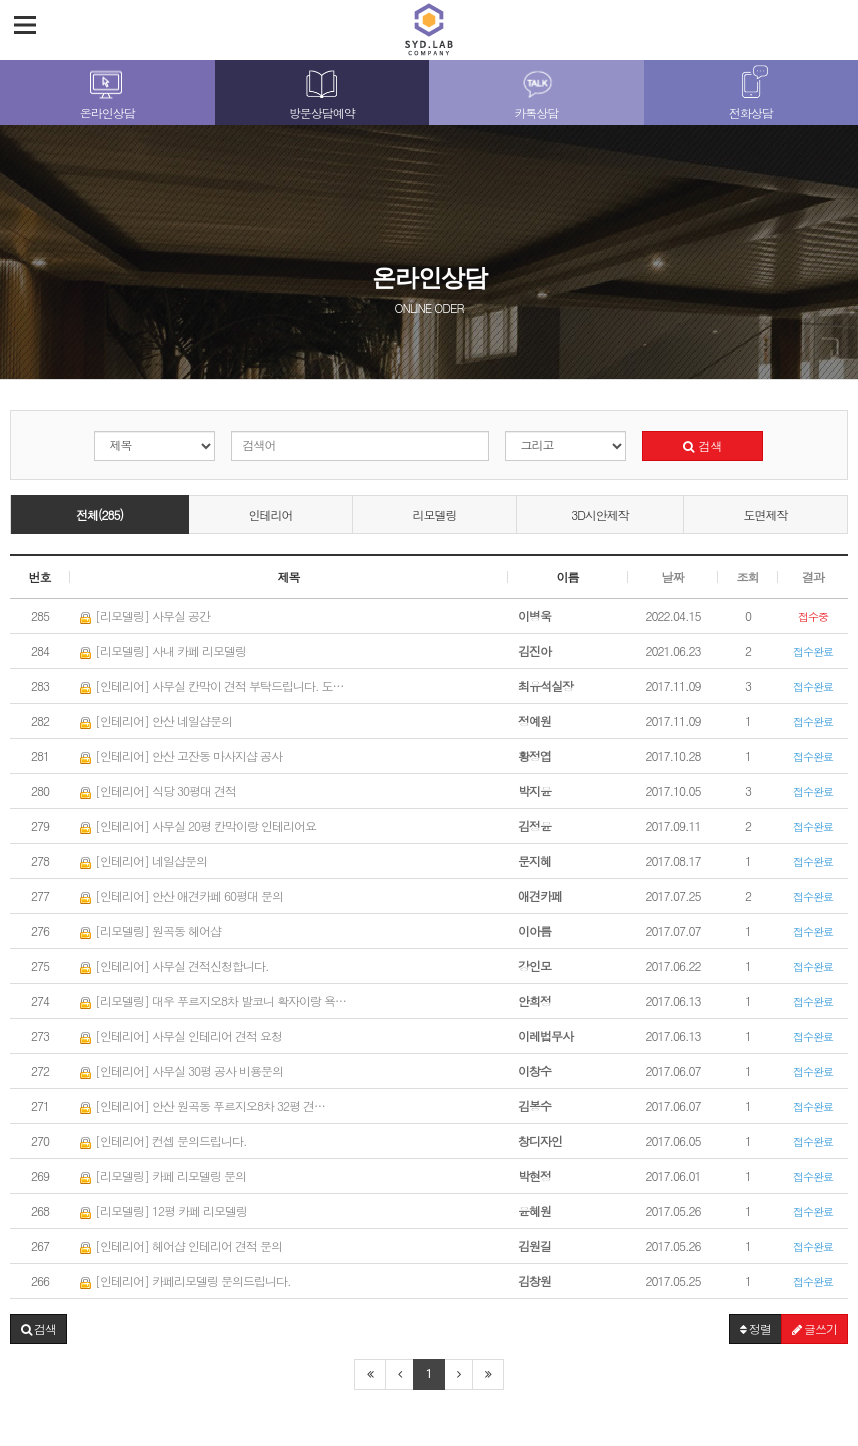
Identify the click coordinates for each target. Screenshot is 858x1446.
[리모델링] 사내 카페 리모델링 (163, 650)
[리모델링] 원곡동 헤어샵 (150, 930)
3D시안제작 (600, 514)
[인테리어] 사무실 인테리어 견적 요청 (181, 1035)
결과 (813, 576)
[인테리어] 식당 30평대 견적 (158, 790)
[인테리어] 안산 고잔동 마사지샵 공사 (181, 755)
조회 (748, 576)
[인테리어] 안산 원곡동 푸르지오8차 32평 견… (202, 1105)
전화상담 (751, 112)
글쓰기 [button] (814, 1328)
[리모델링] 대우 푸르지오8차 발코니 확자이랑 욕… (213, 1000)
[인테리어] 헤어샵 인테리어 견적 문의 (181, 1245)
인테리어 (271, 514)
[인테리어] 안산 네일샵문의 (156, 720)
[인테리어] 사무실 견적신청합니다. (174, 965)
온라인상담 (107, 112)
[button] (38, 1329)
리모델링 (435, 514)
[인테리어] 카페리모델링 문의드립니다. (185, 1280)
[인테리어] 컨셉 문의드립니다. (163, 1140)
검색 (702, 445)
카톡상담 (536, 112)
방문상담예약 (322, 112)
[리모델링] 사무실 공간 (145, 615)
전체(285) (99, 514)
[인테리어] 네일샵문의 (143, 860)
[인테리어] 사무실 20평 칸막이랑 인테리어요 (198, 825)
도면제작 (765, 514)
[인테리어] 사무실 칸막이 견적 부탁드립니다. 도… (212, 685)
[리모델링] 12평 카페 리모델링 (163, 1210)
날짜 (673, 576)
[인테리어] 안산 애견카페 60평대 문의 (181, 895)
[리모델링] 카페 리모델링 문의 (163, 1175)
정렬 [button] (755, 1328)
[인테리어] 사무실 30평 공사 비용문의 (181, 1070)
